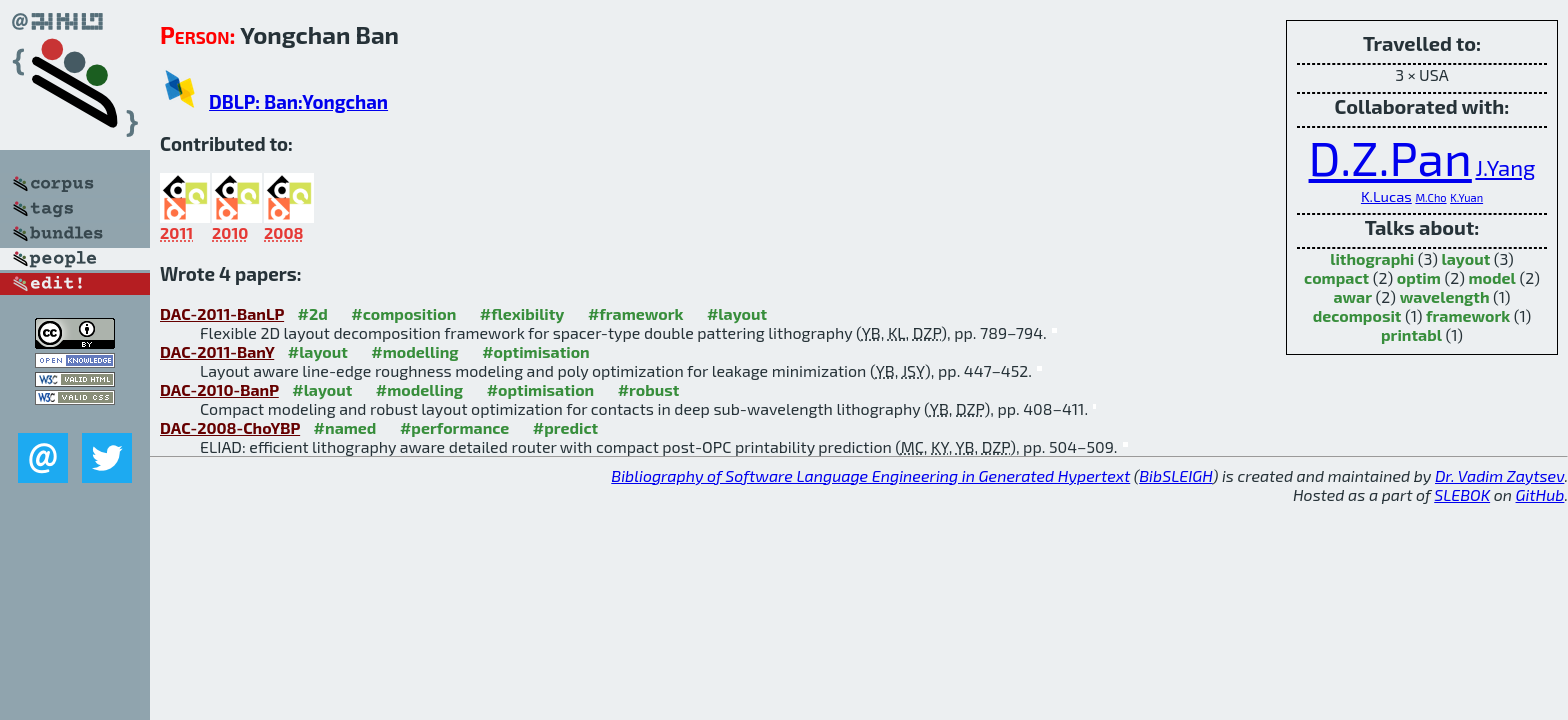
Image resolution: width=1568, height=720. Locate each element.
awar (1352, 296)
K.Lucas (1386, 196)
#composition (403, 313)
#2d (313, 313)
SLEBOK (1462, 494)
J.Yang (1505, 167)
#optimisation (536, 351)
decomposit (1357, 315)
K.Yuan (1466, 197)
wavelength (1445, 296)
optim (1419, 277)
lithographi (1372, 258)
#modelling (414, 351)
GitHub (1540, 494)
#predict (565, 427)
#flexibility (522, 313)
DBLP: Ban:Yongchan (298, 101)
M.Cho (1430, 197)
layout (1465, 258)
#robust (649, 389)
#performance (454, 427)
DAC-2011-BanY (217, 351)
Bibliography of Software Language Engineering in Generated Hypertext (870, 475)
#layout (737, 313)
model (1491, 277)
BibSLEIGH (1175, 475)
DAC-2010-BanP (219, 389)
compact (1336, 277)
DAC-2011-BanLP (222, 313)
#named (345, 427)
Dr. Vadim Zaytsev (1499, 475)
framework (1468, 315)
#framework (636, 313)
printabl (1411, 334)
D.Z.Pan (1390, 157)
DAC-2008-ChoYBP (230, 427)
